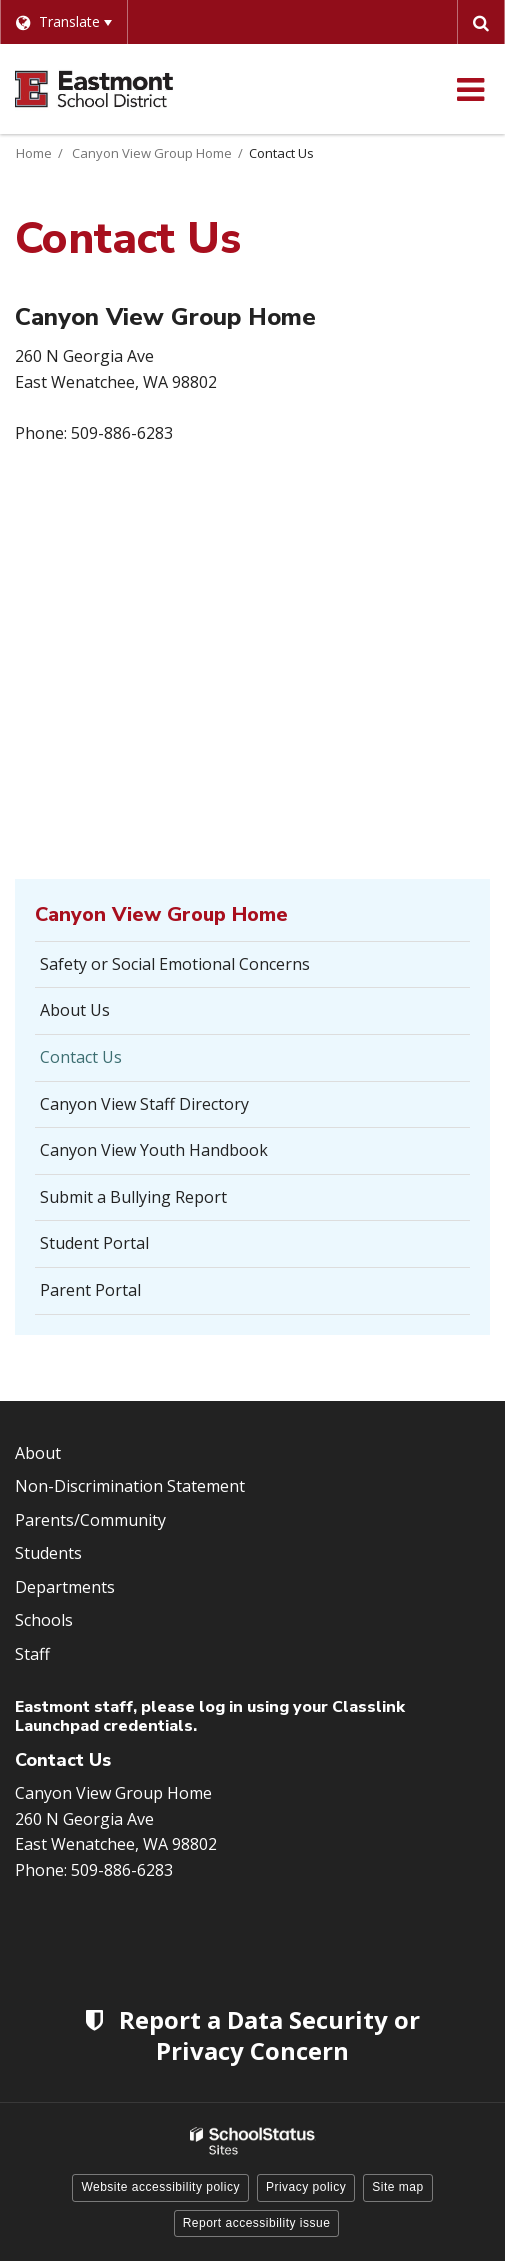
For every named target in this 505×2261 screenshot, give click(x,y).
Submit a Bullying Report (164, 1203)
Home (34, 153)
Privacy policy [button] (306, 2187)
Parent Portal (121, 1296)
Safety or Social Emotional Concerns (175, 964)
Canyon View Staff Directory (144, 1104)
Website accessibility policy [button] (160, 2187)
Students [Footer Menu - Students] (48, 1553)
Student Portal (125, 1249)
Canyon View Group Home (152, 153)
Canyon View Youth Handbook (154, 1150)
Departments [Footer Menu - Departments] (65, 1587)
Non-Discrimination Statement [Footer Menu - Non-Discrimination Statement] (130, 1486)
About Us (75, 1010)
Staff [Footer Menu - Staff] (32, 1654)
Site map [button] (397, 2187)
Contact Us (81, 1057)
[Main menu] (470, 89)
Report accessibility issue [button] (257, 2223)
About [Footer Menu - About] (38, 1453)
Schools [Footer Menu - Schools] (44, 1620)
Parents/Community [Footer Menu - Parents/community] (90, 1520)
